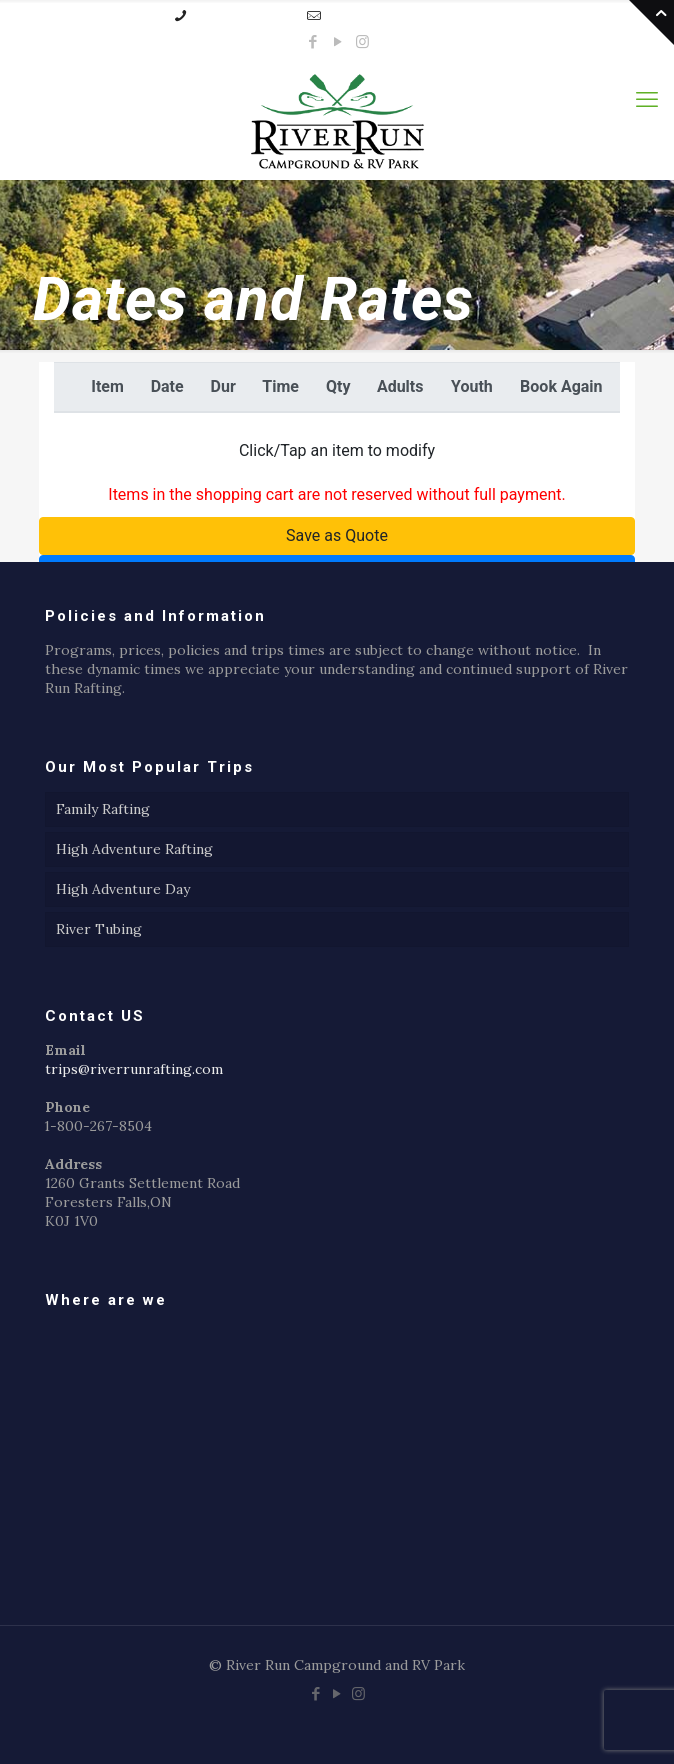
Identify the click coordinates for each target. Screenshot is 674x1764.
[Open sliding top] (651, 22)
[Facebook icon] (312, 41)
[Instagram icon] (362, 41)
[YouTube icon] (337, 41)
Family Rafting (103, 809)
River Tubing (99, 929)
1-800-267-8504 (99, 1126)
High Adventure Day (123, 889)
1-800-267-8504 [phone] (243, 15)
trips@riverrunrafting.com (134, 1069)
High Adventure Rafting (135, 849)
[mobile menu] (647, 99)
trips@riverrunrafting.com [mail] (412, 15)
